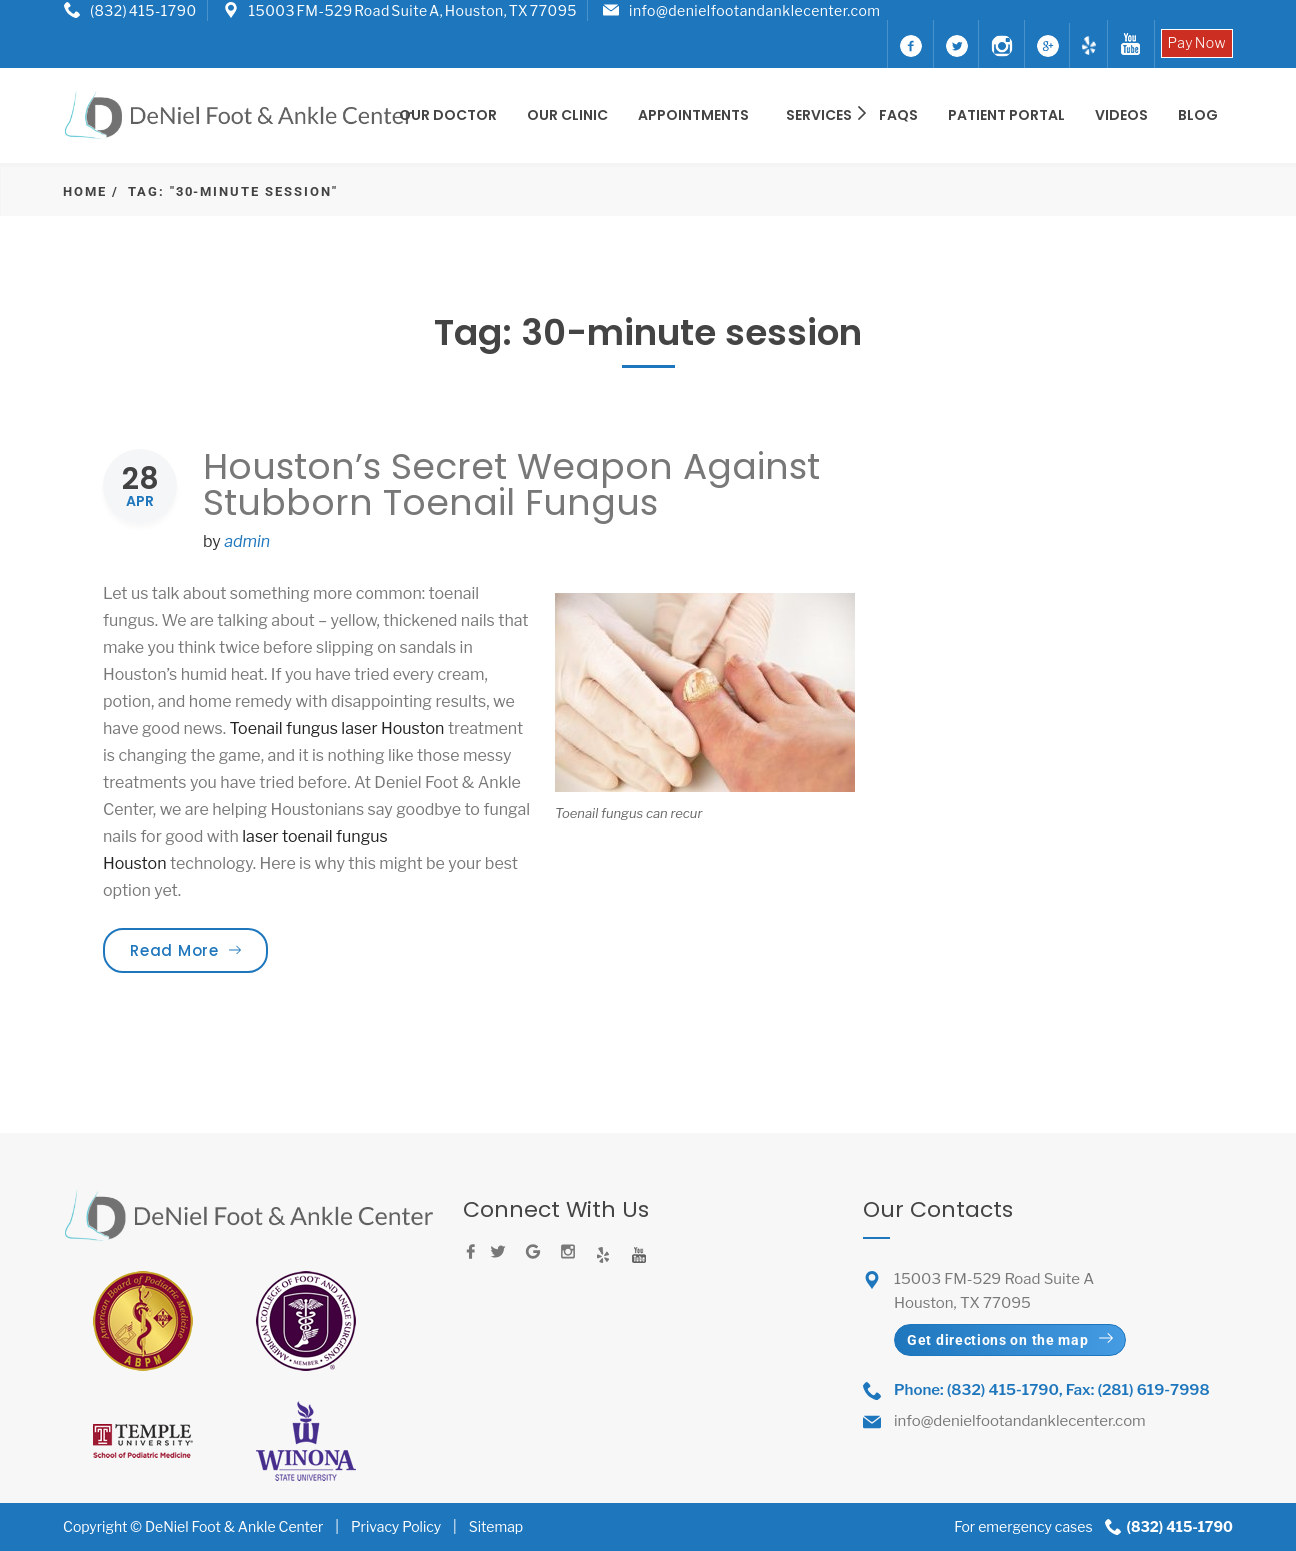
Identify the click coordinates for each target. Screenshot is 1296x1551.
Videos (1121, 115)
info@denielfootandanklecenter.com (754, 10)
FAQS (898, 115)
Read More (199, 950)
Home (85, 191)
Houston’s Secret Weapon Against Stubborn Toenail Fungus (511, 484)
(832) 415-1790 (143, 10)
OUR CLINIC (567, 115)
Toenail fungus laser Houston (338, 728)
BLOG (1198, 115)
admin (247, 541)
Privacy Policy (396, 1526)
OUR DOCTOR (448, 115)
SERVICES (821, 115)
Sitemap (496, 1526)
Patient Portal (1006, 115)
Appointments (693, 115)
